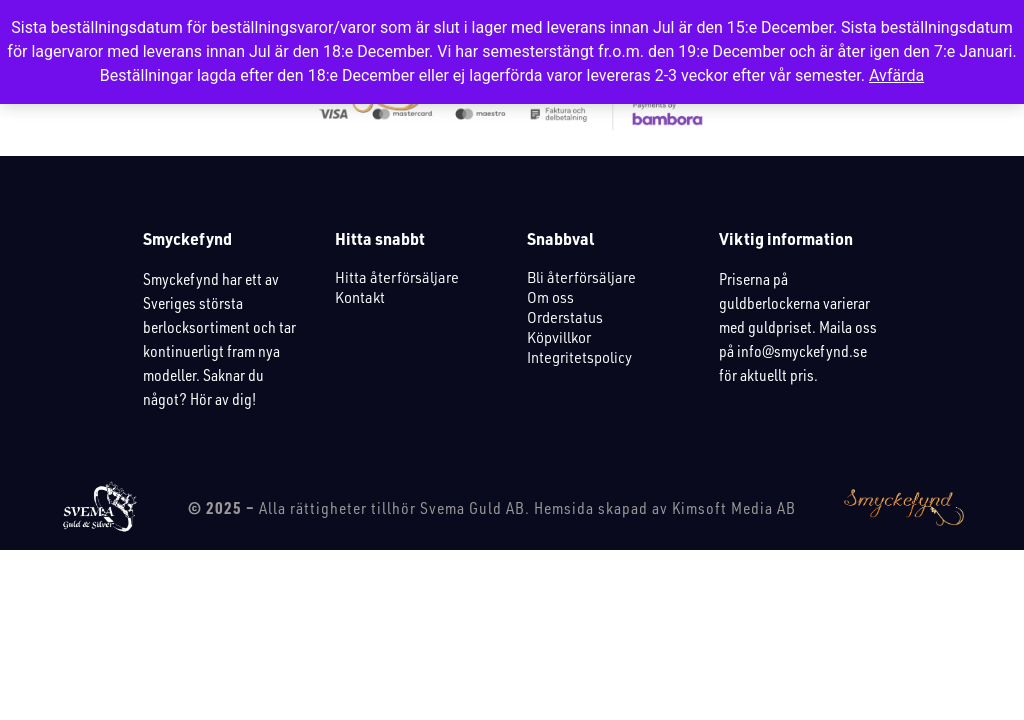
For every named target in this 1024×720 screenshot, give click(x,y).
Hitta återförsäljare (397, 277)
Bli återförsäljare (581, 277)
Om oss (550, 297)
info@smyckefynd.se (802, 351)
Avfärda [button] (896, 75)
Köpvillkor (559, 337)
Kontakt (360, 297)
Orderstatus (565, 317)
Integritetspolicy (579, 357)
